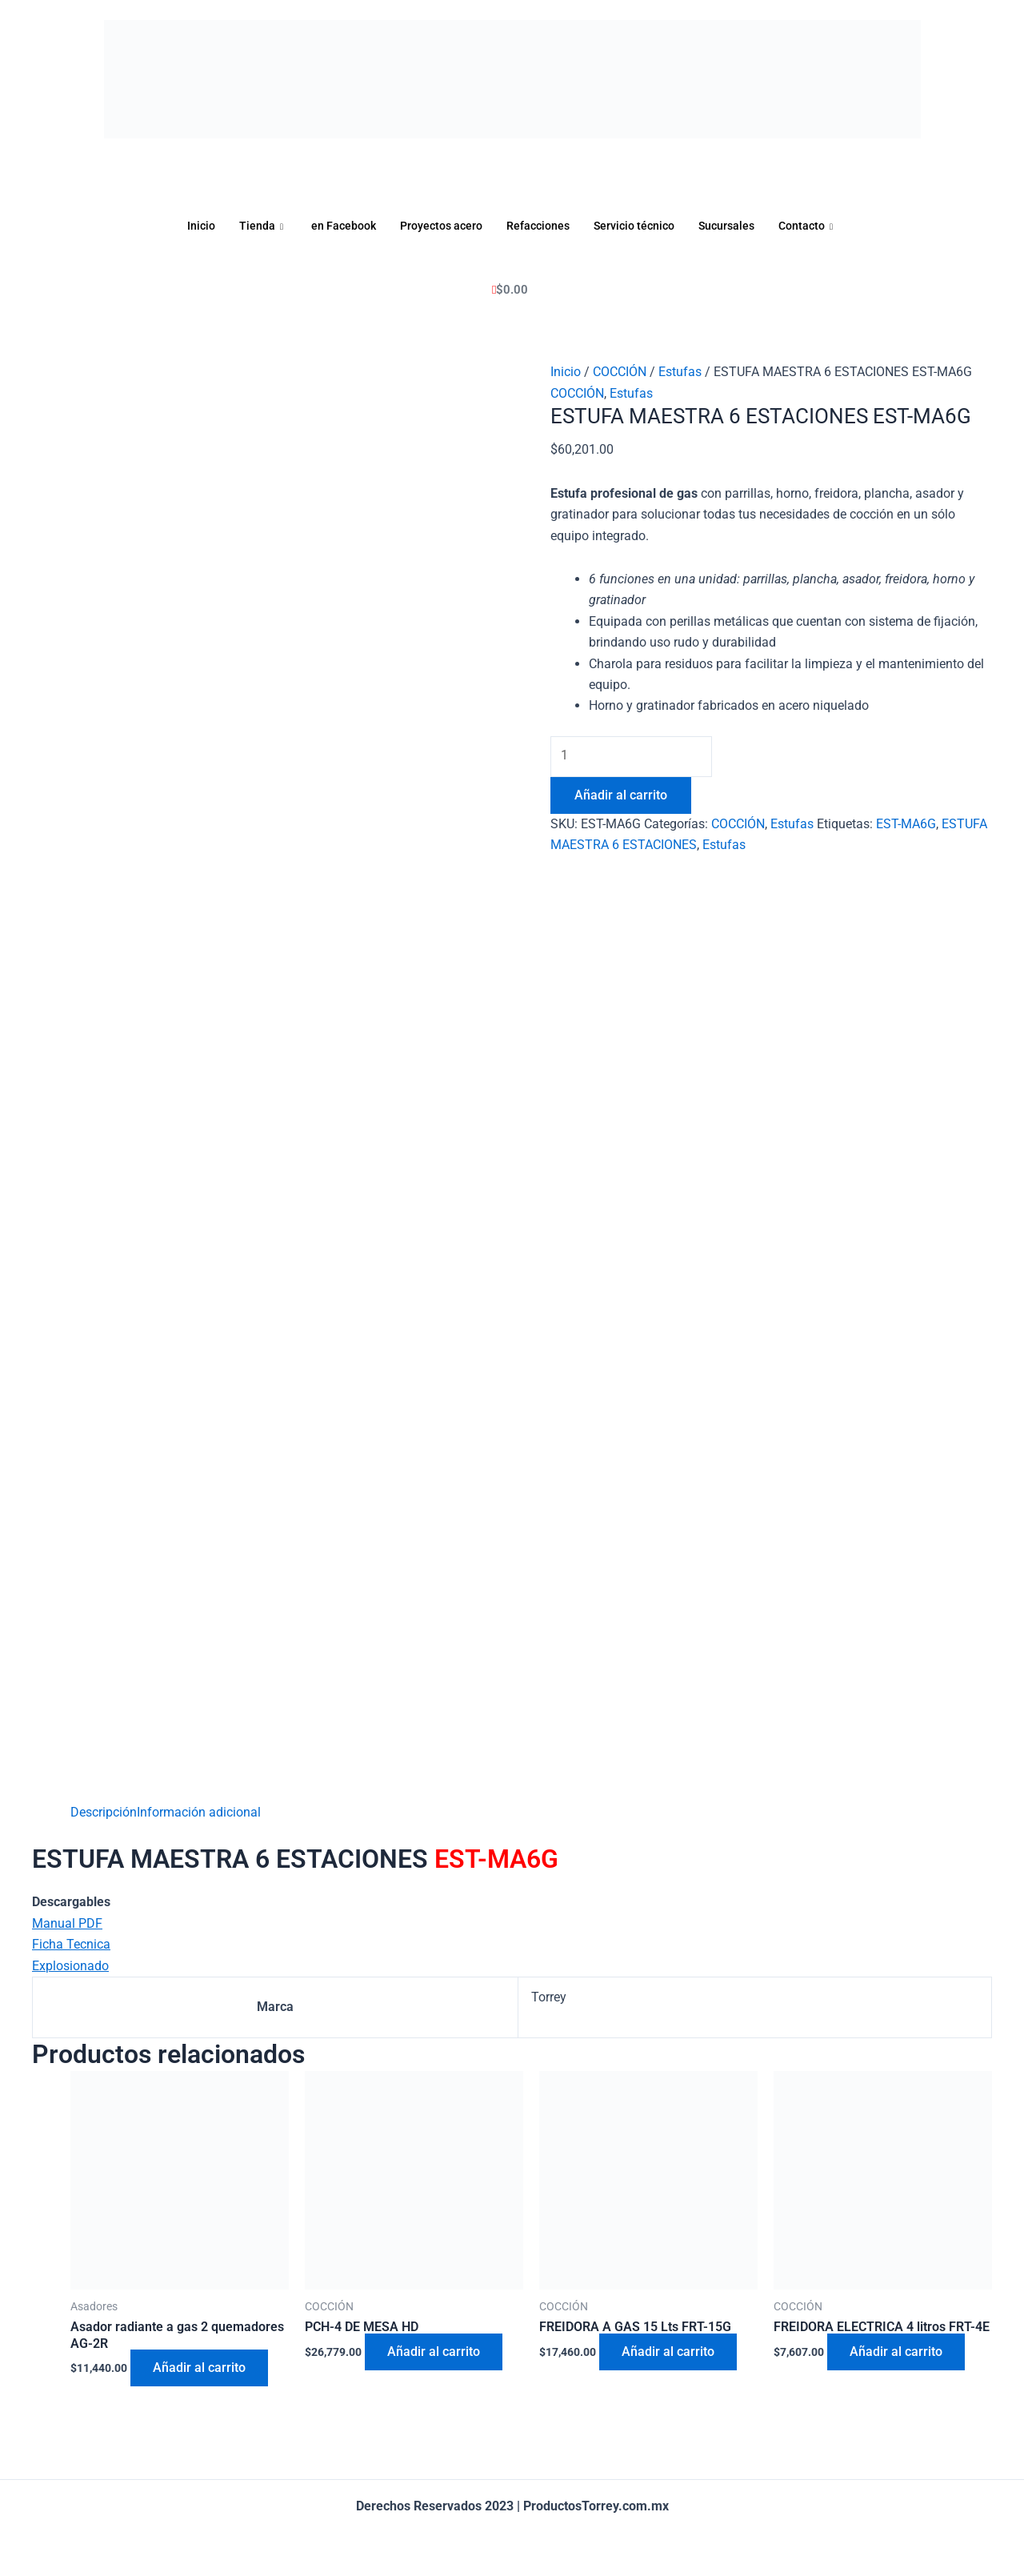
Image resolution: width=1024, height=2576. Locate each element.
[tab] (103, 1812)
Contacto (819, 226)
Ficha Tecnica (71, 1944)
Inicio (188, 226)
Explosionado (70, 1965)
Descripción (103, 1812)
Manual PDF (67, 1922)
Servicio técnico (638, 226)
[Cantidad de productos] (634, 756)
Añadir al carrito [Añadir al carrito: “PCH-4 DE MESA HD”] (435, 2352)
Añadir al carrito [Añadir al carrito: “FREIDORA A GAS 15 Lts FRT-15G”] (669, 2352)
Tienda (251, 226)
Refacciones (538, 226)
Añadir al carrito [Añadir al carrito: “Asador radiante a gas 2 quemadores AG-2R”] (200, 2368)
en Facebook (333, 226)
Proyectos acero (436, 226)
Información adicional (199, 1812)
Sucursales (735, 226)
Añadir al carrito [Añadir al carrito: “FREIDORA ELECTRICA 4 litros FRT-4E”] (897, 2352)
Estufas (680, 371)
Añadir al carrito (620, 795)
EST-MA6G (906, 824)
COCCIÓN (619, 371)
